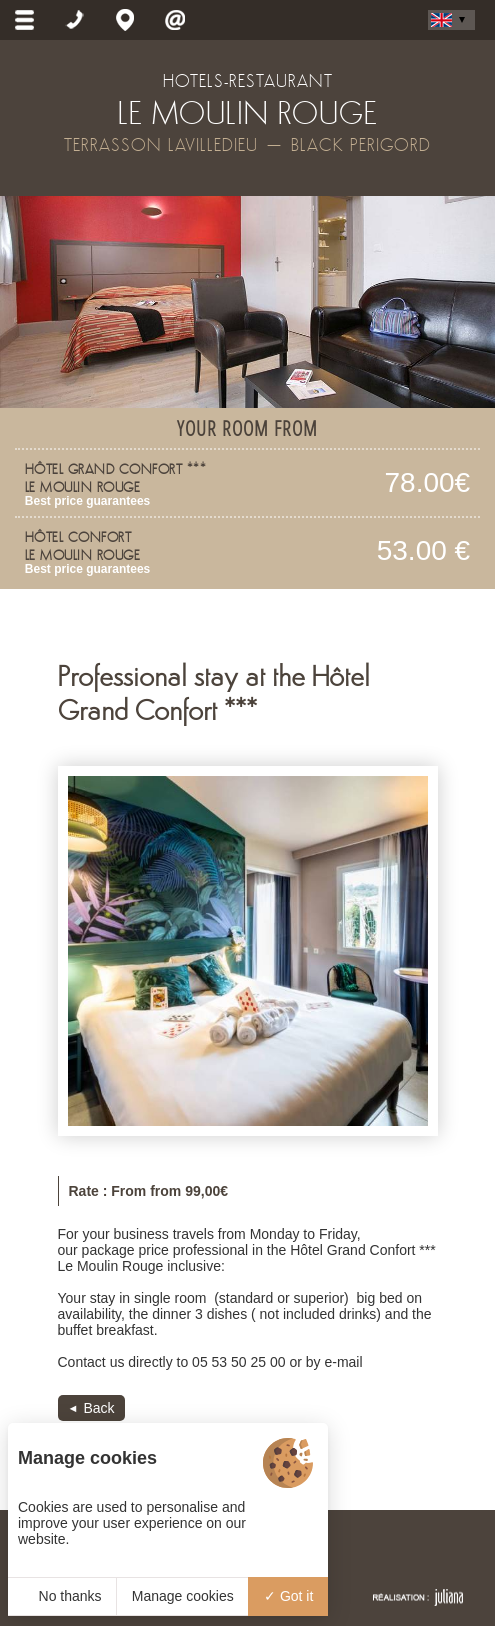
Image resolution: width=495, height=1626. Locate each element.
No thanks (62, 1596)
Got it (288, 1596)
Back (98, 1408)
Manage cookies (183, 1596)
